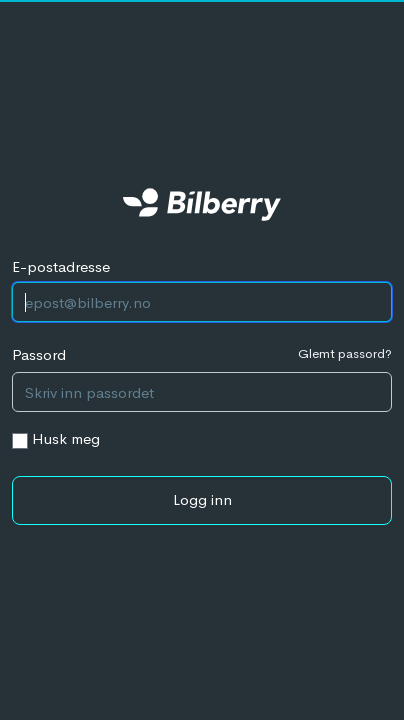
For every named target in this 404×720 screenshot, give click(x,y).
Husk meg (66, 438)
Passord (39, 354)
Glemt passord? (345, 353)
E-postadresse (61, 266)
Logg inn (202, 499)
